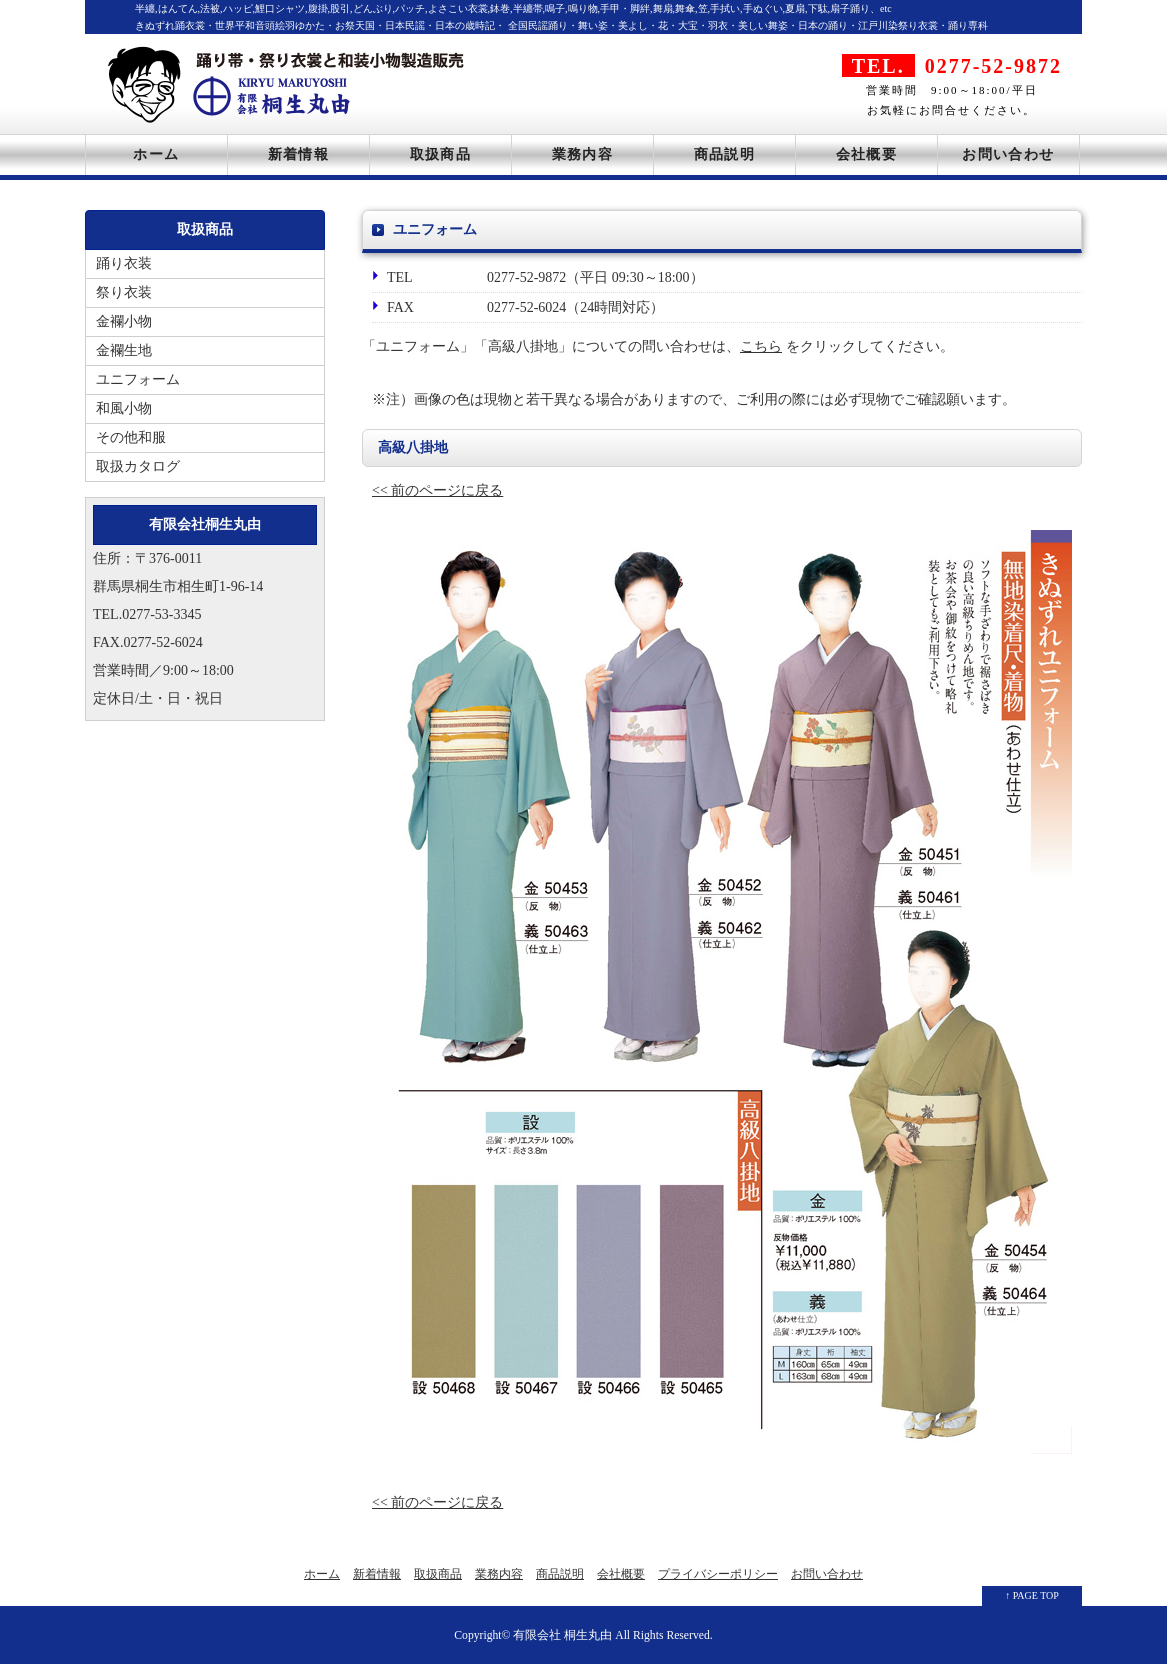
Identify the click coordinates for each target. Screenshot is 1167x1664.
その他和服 (131, 437)
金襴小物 (124, 321)
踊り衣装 (124, 263)
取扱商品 (441, 154)
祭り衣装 (124, 292)
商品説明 (725, 154)
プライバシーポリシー (718, 1574)
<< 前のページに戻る (437, 490)
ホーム (156, 154)
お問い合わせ (1008, 154)
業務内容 (583, 154)
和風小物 (124, 408)
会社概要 (867, 154)
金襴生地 (124, 350)
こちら (761, 346)
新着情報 (299, 154)
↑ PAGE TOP (1032, 1595)
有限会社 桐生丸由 (562, 1635)
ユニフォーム (138, 379)
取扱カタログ (138, 466)
